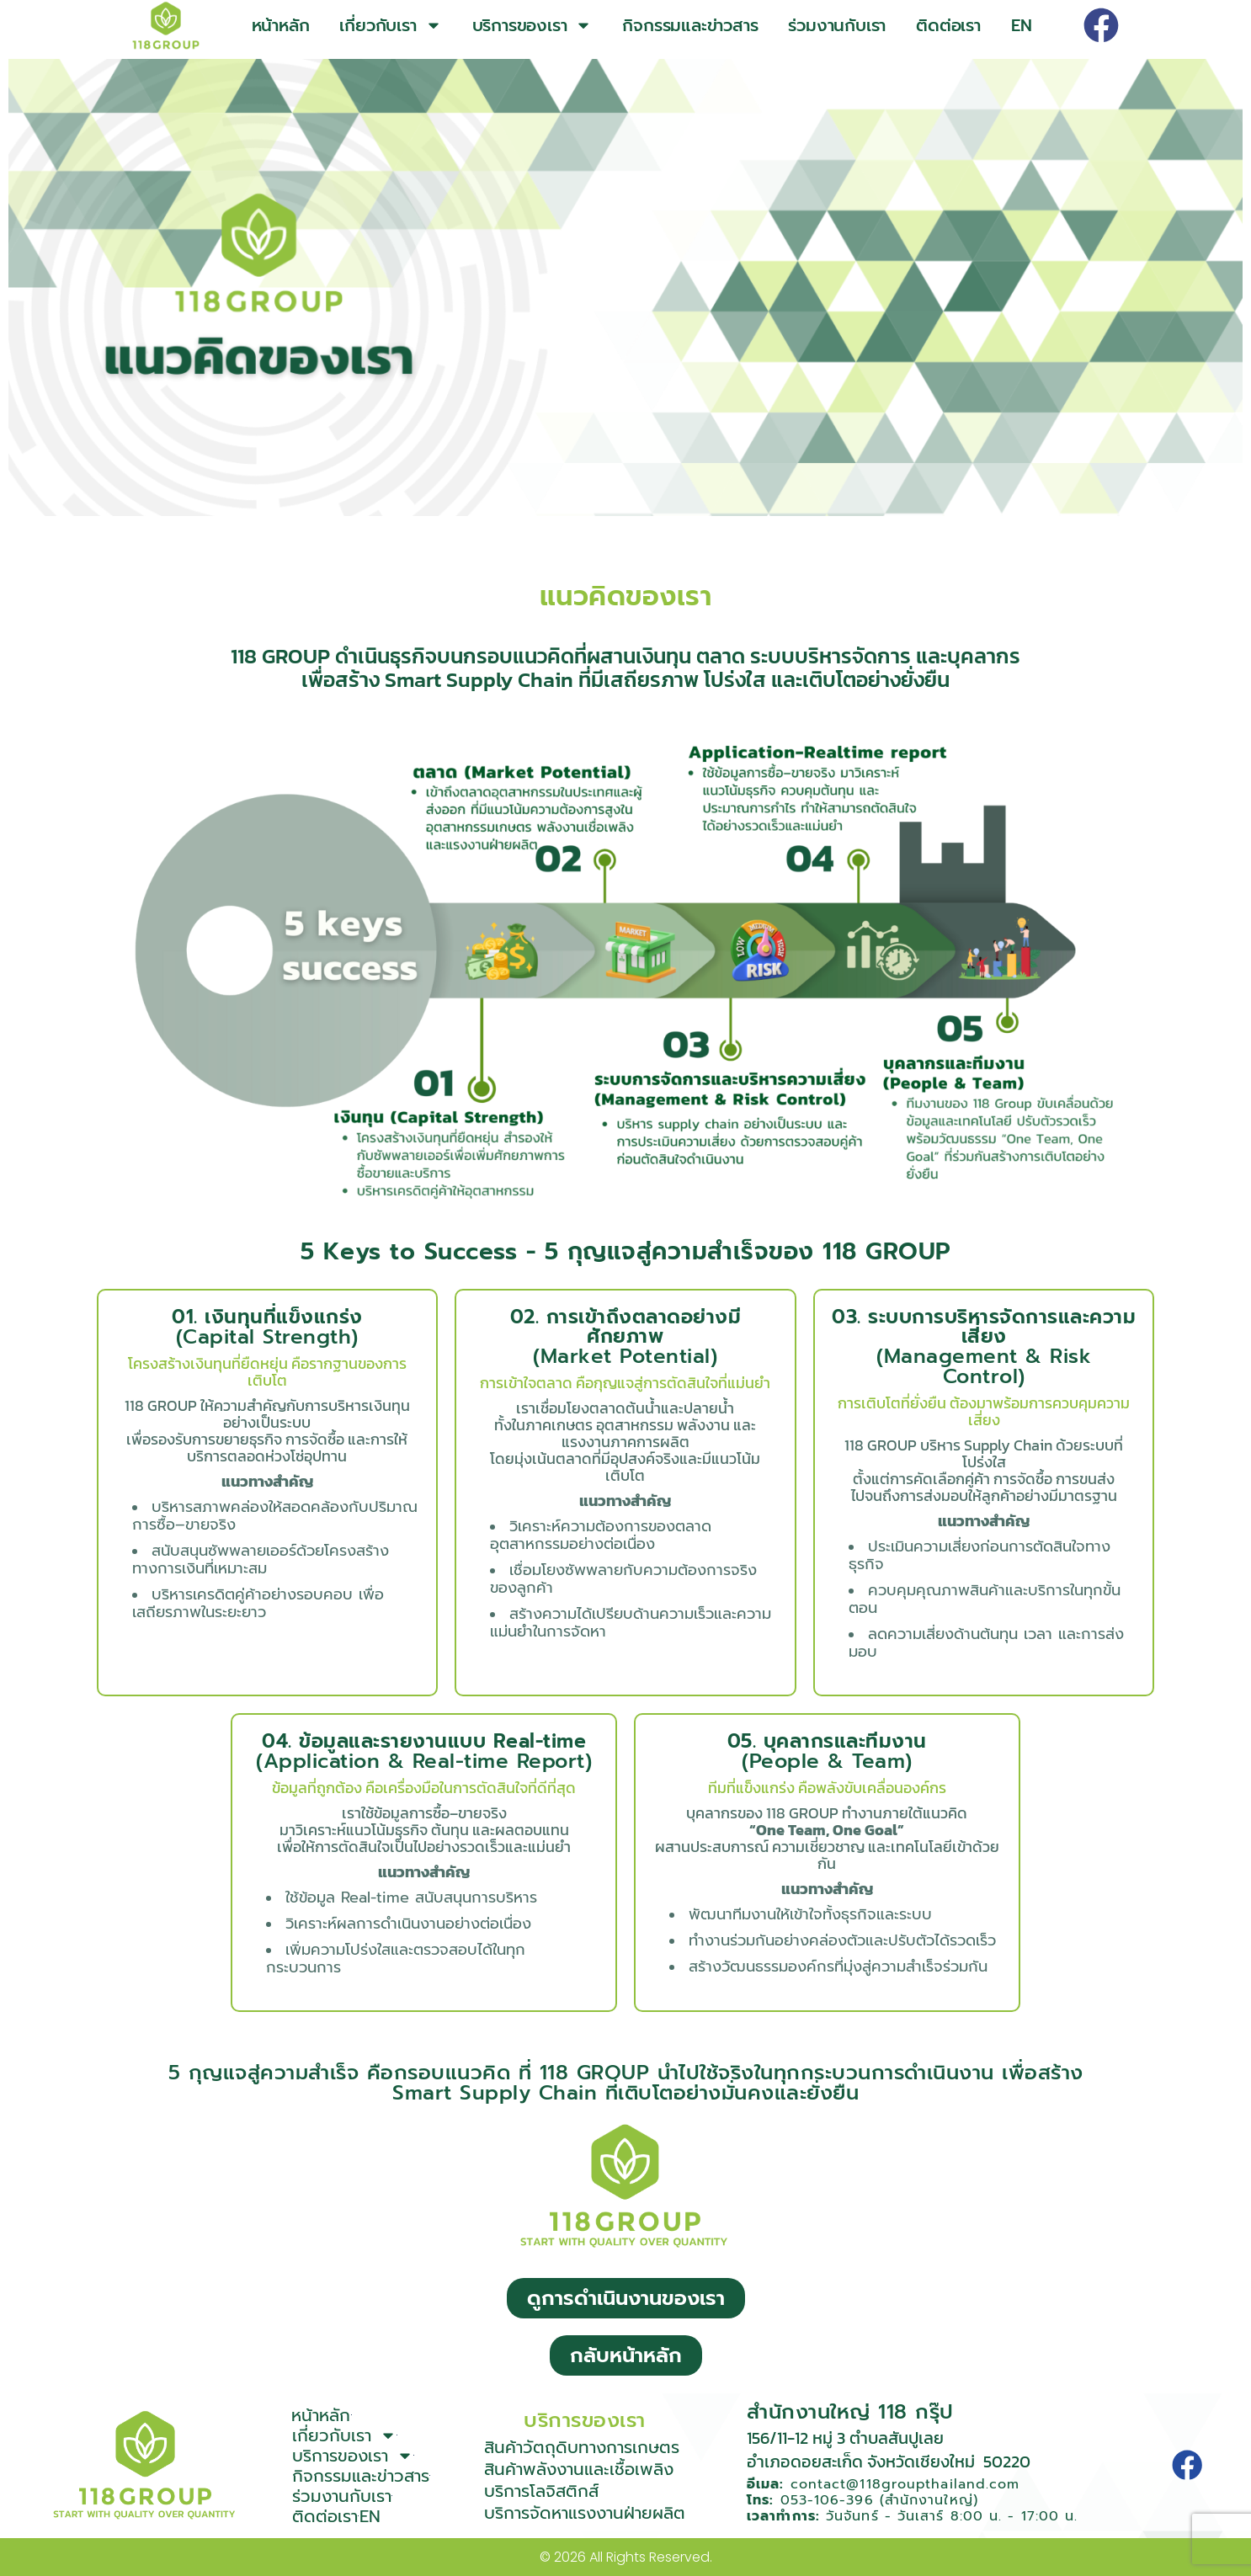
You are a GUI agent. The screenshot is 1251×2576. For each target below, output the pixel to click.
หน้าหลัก (281, 25)
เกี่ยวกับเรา (390, 25)
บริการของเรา (532, 25)
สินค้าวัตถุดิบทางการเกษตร (581, 2447)
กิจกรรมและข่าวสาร (690, 25)
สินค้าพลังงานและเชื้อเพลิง (578, 2469)
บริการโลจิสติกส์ (541, 2491)
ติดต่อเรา (948, 25)
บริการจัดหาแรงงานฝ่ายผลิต (584, 2512)
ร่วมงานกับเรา (837, 25)
